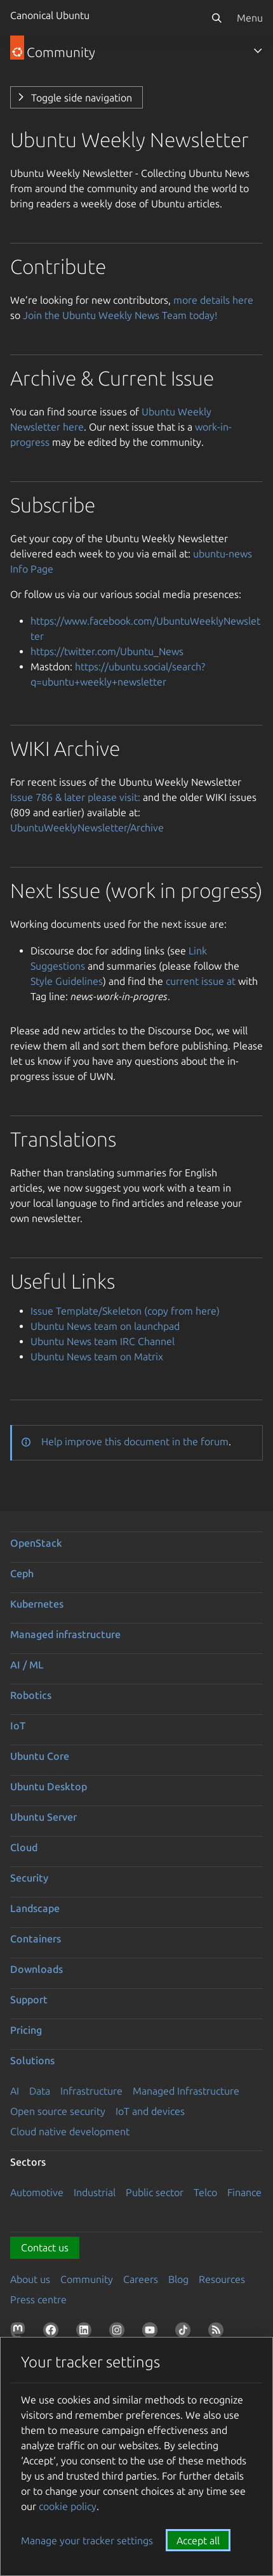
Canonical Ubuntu (50, 15)
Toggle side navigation (81, 97)
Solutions (32, 2060)
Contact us (45, 2247)
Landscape (35, 1908)
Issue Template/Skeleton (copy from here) (125, 1311)
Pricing (26, 2030)
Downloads (36, 1969)
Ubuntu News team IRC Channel (102, 1341)
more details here (213, 300)
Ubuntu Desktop (48, 1786)
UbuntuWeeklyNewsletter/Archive (87, 827)
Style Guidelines (66, 981)
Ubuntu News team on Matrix (96, 1356)
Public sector (154, 2192)
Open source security (57, 2111)
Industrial (95, 2192)
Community (86, 2279)
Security (29, 1877)
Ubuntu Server (43, 1817)
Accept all (198, 2540)
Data (39, 2091)
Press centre (38, 2299)
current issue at (201, 981)
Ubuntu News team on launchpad (105, 1326)
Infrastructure (91, 2091)
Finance (244, 2192)
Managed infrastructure (65, 1634)
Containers (35, 1938)
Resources (222, 2279)
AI (14, 2091)
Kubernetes (36, 1604)
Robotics (30, 1695)
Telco (205, 2192)
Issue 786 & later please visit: (75, 797)
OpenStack (36, 1543)
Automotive (36, 2192)
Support (29, 1999)
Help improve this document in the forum (135, 1441)
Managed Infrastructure (186, 2091)
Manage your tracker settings (87, 2540)
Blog (178, 2279)
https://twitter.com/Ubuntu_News (106, 651)
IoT (17, 1725)
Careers (140, 2279)
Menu (250, 17)
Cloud (23, 1847)
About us (30, 2279)
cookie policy (68, 2506)
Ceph (22, 1573)
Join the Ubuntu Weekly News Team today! (120, 315)
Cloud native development (70, 2131)
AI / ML (27, 1664)
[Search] (216, 18)
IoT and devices (150, 2111)
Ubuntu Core (39, 1756)
